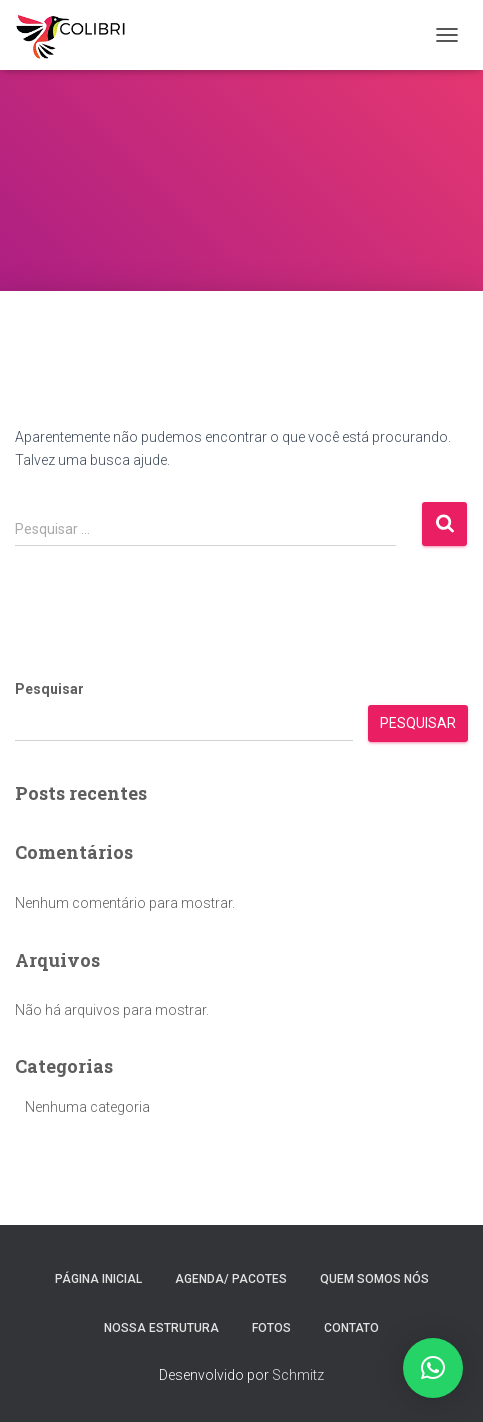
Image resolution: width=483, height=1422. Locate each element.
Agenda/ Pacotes (231, 1279)
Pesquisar (49, 689)
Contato (351, 1328)
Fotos (271, 1328)
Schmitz (298, 1375)
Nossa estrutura (161, 1328)
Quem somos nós (374, 1279)
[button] (433, 1368)
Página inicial (98, 1279)
